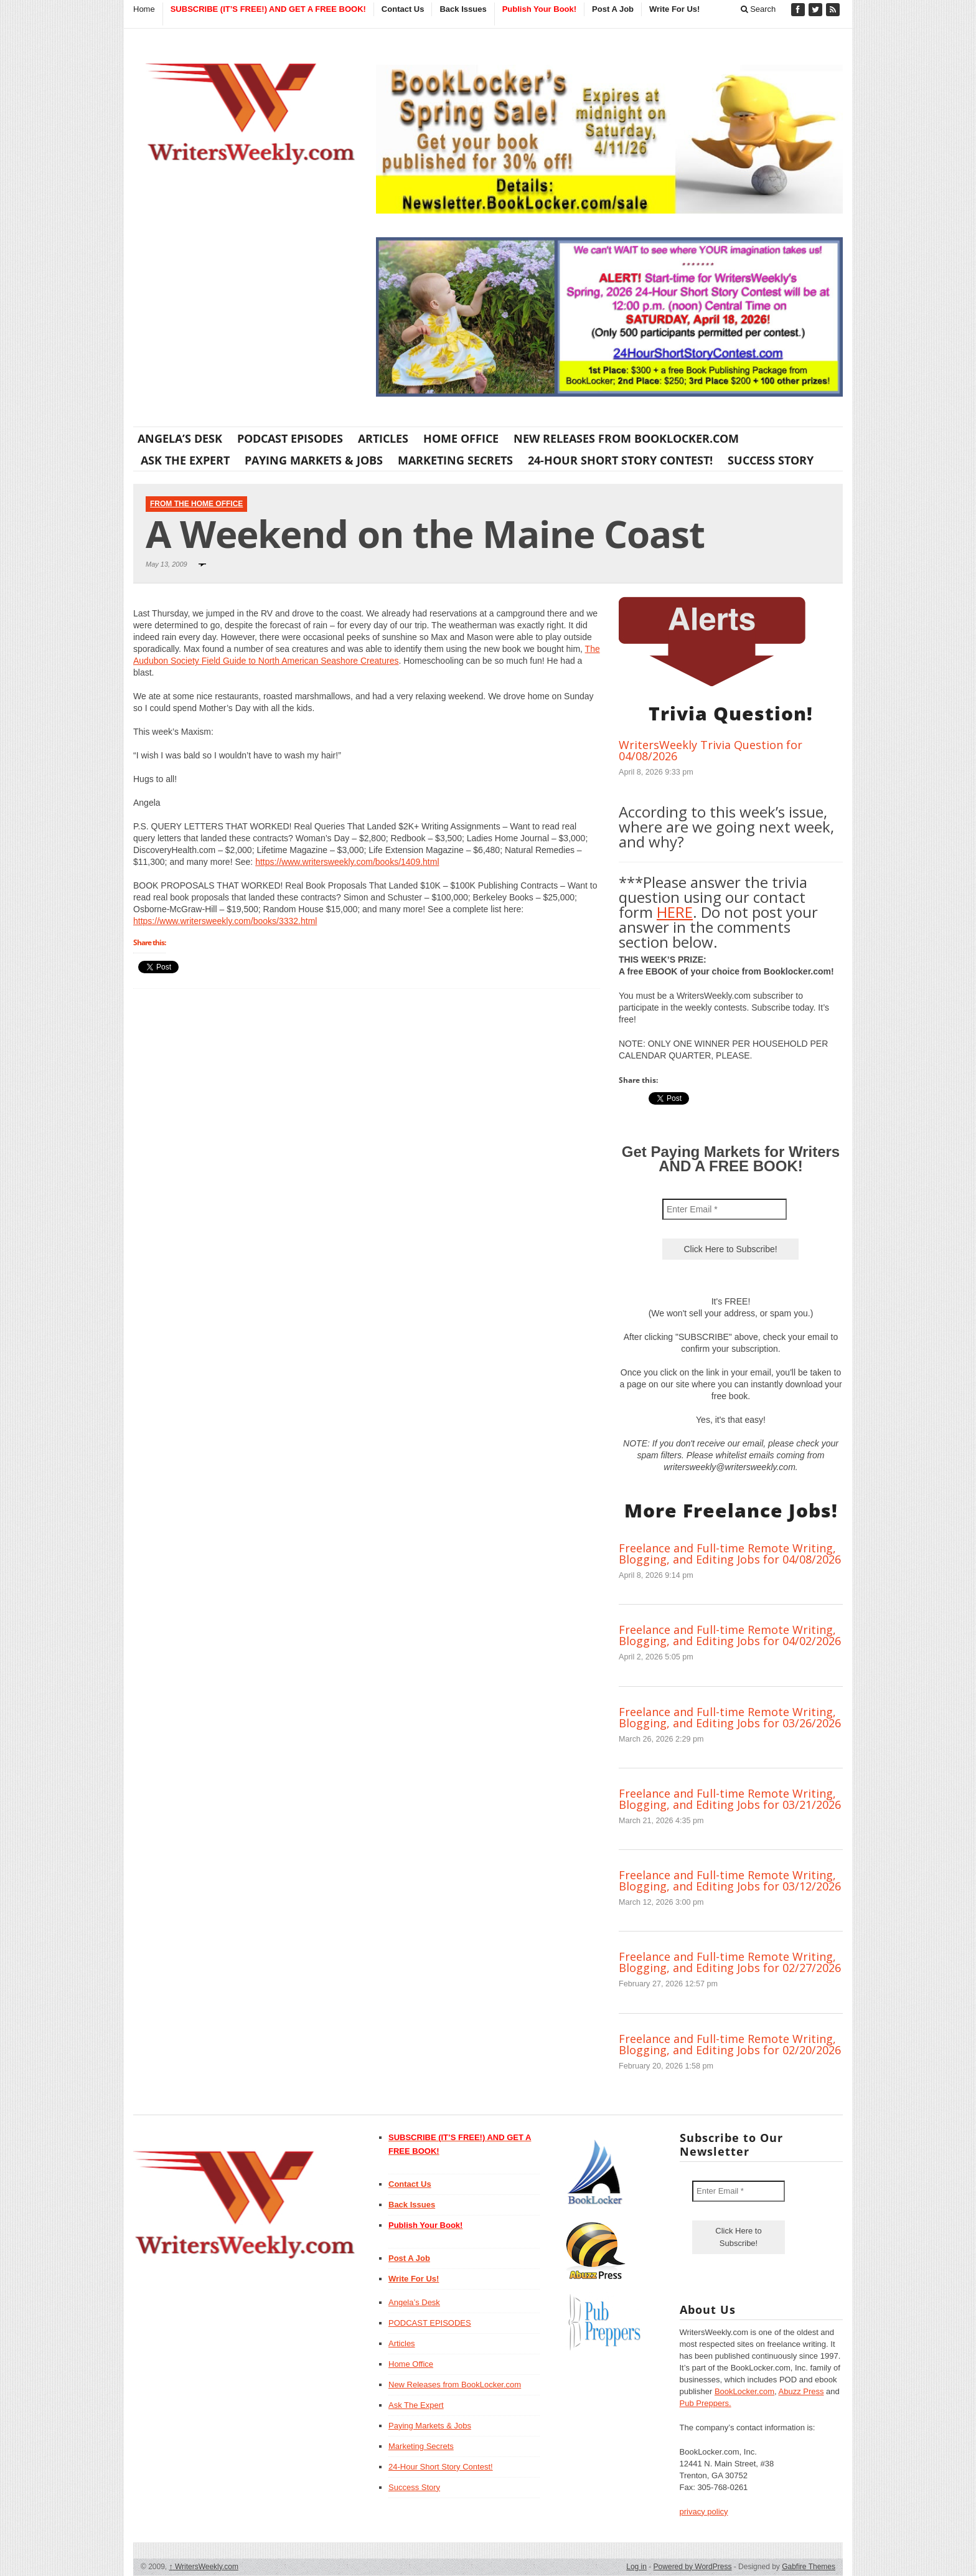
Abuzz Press (801, 2391)
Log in (636, 2566)
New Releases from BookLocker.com (626, 438)
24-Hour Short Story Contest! (620, 460)
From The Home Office (196, 503)
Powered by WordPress (693, 2566)
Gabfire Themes (808, 2566)
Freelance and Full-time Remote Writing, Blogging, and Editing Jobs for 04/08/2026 (730, 1553)
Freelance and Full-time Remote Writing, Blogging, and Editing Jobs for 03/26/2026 (730, 1717)
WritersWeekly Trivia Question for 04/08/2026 (710, 750)
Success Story (771, 460)
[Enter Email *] (724, 1209)
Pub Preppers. (705, 2403)
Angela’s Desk (180, 438)
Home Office (461, 438)
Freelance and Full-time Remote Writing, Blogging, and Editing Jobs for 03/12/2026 (730, 1880)
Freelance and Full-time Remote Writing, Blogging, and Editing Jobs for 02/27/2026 (730, 1962)
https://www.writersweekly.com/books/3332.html (225, 921)
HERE (675, 912)
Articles (383, 438)
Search (758, 9)
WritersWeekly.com (203, 2566)
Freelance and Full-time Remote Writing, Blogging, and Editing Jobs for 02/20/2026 (730, 2044)
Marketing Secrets (455, 460)
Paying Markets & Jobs (314, 460)
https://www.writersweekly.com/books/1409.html (347, 862)
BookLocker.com (744, 2391)
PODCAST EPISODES (290, 438)
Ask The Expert (185, 460)
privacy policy (704, 2511)
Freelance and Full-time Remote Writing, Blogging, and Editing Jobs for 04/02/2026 (730, 1635)
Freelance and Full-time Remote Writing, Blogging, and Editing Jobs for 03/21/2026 (730, 1799)
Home (144, 9)
